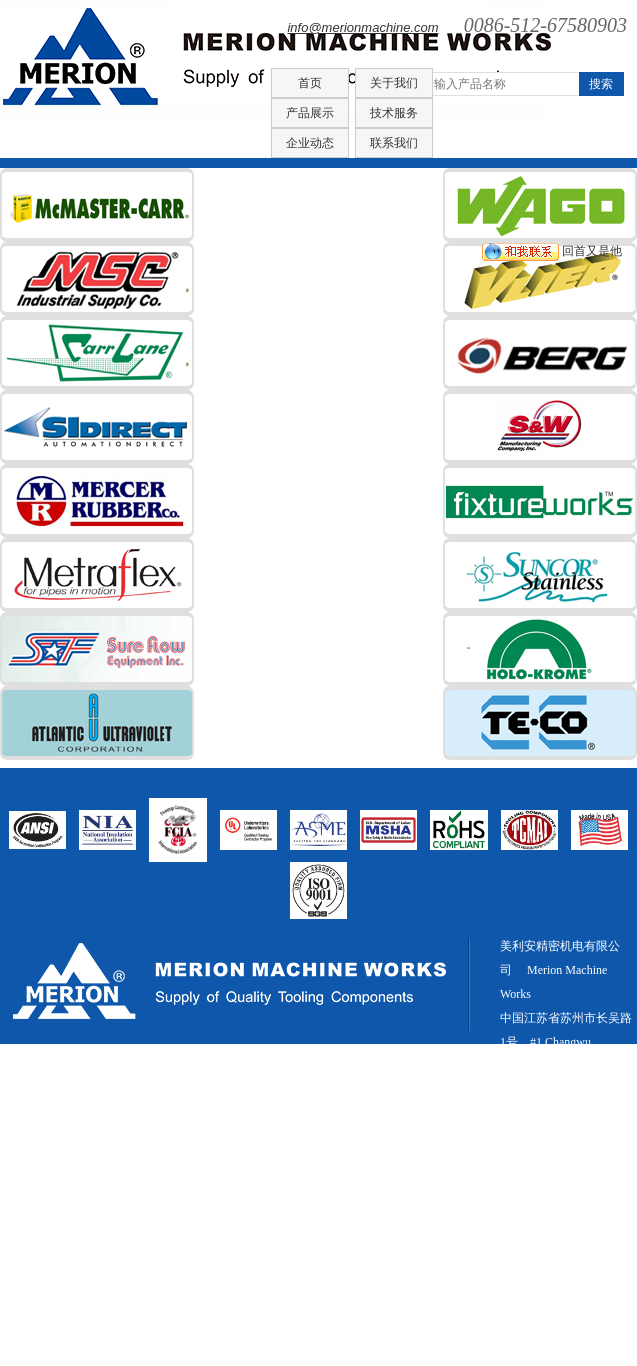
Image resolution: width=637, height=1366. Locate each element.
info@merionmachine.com (362, 27)
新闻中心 (562, 1330)
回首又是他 (552, 251)
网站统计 (524, 1210)
